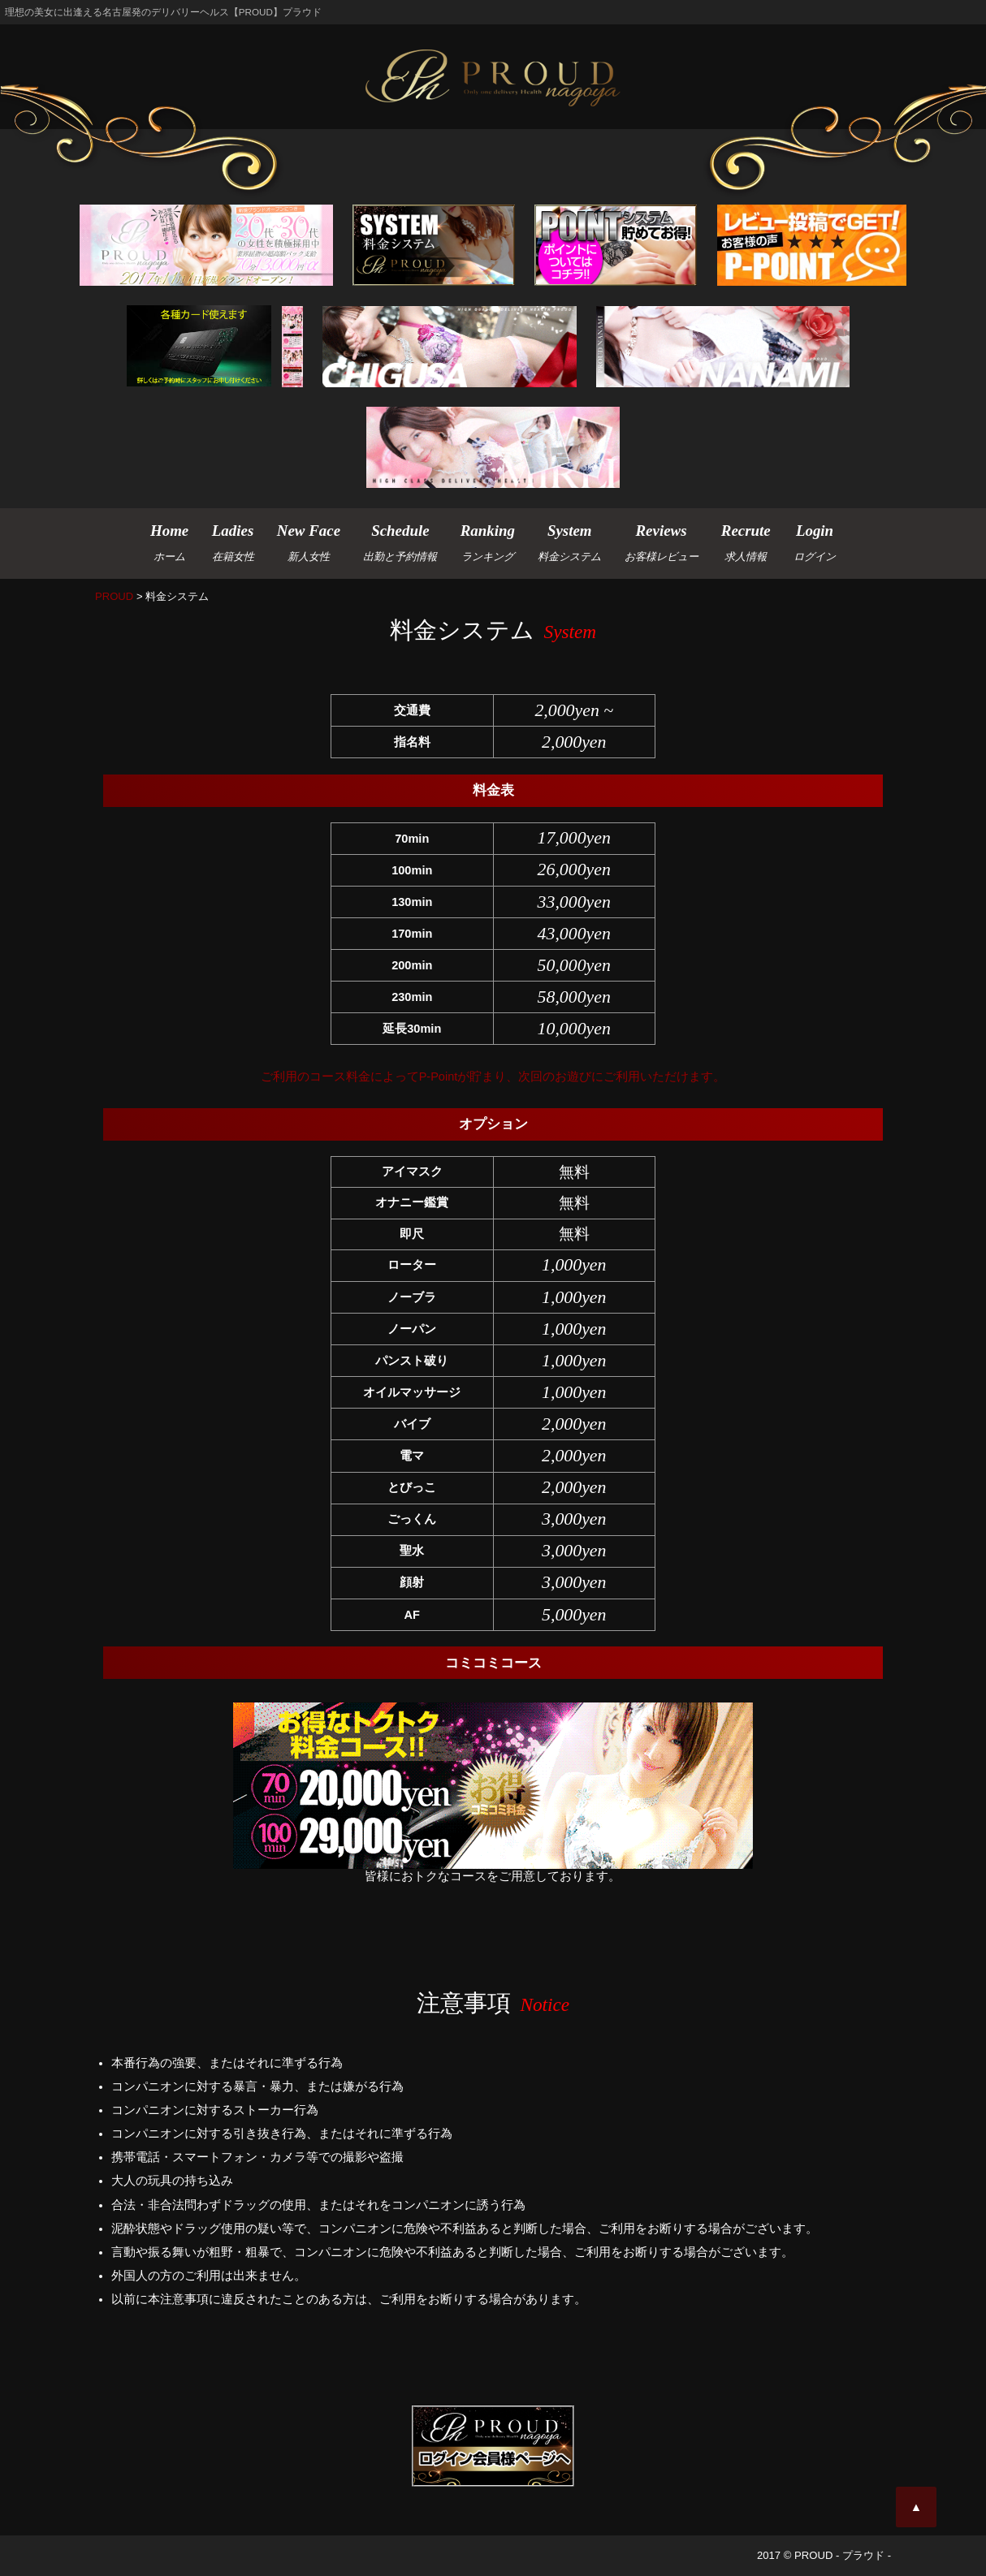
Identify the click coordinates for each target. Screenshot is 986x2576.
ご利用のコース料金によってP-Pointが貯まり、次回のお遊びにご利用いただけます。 (493, 1076)
